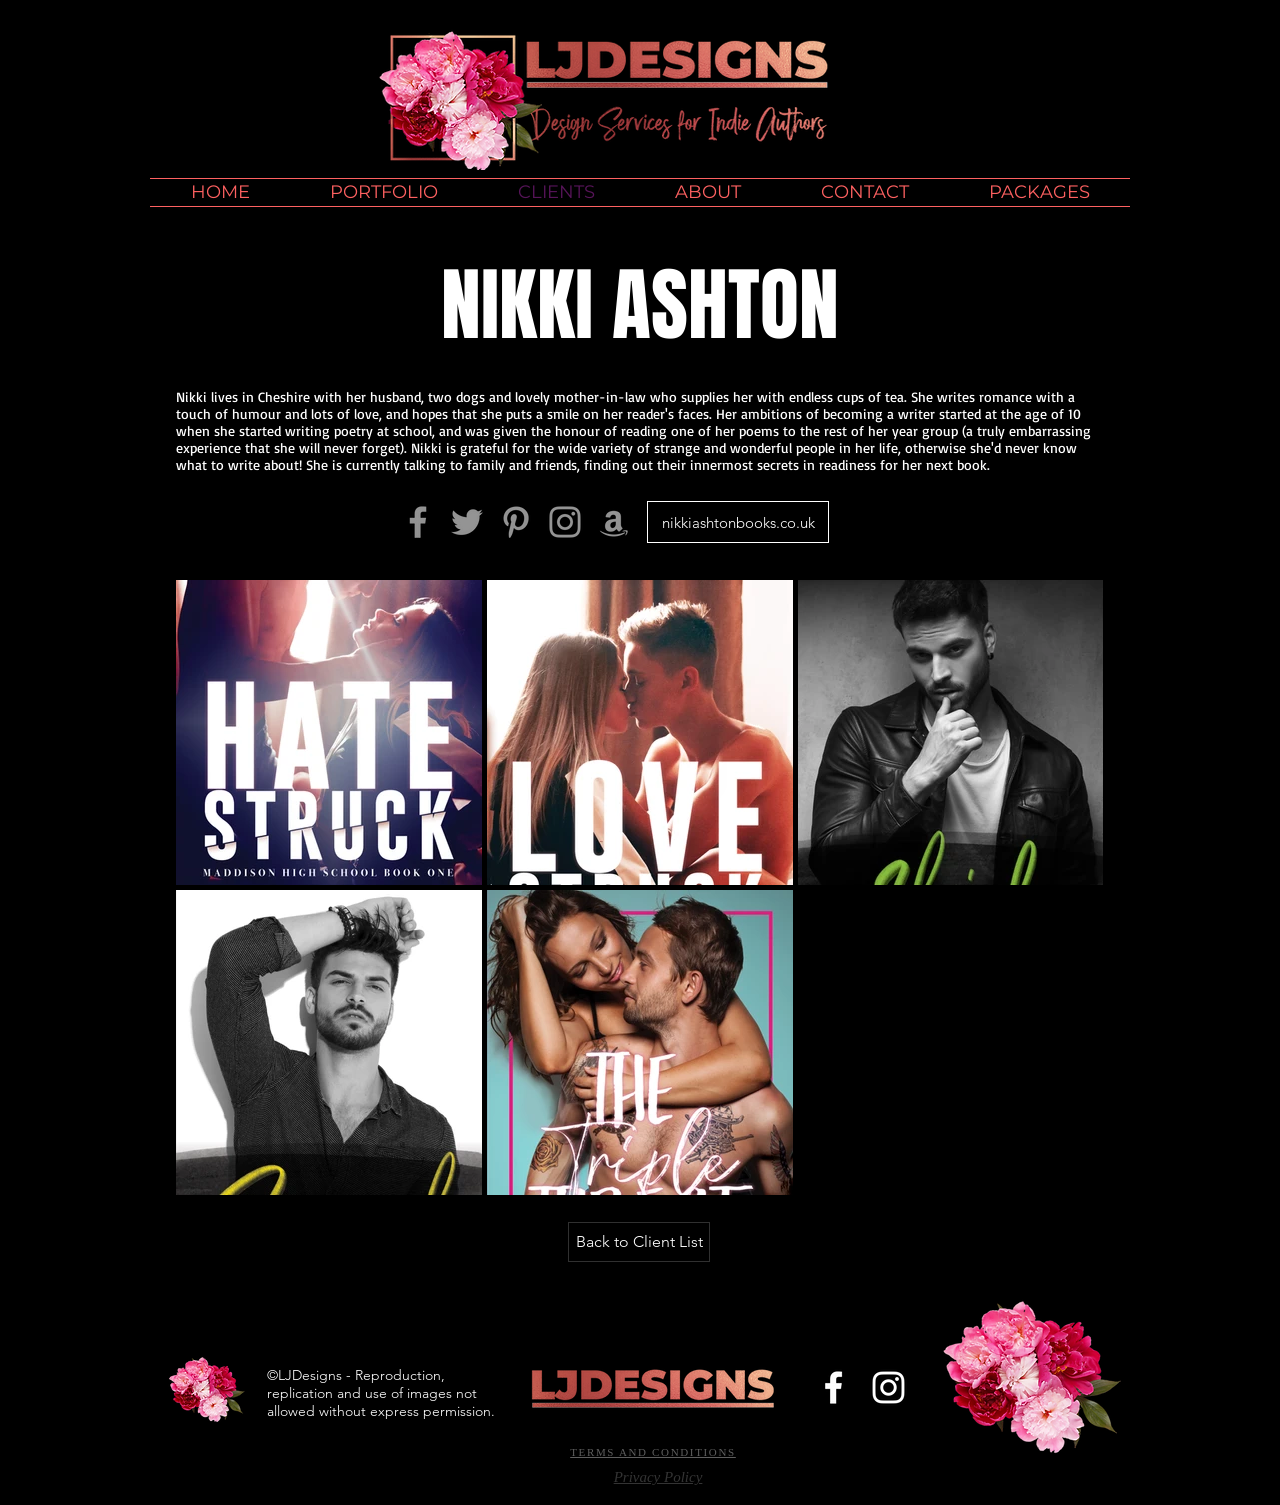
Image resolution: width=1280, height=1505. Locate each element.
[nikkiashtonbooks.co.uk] (738, 522)
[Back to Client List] (639, 1242)
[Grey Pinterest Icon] (516, 522)
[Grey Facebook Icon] (418, 522)
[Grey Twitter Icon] (467, 522)
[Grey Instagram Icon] (565, 522)
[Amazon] (614, 522)
